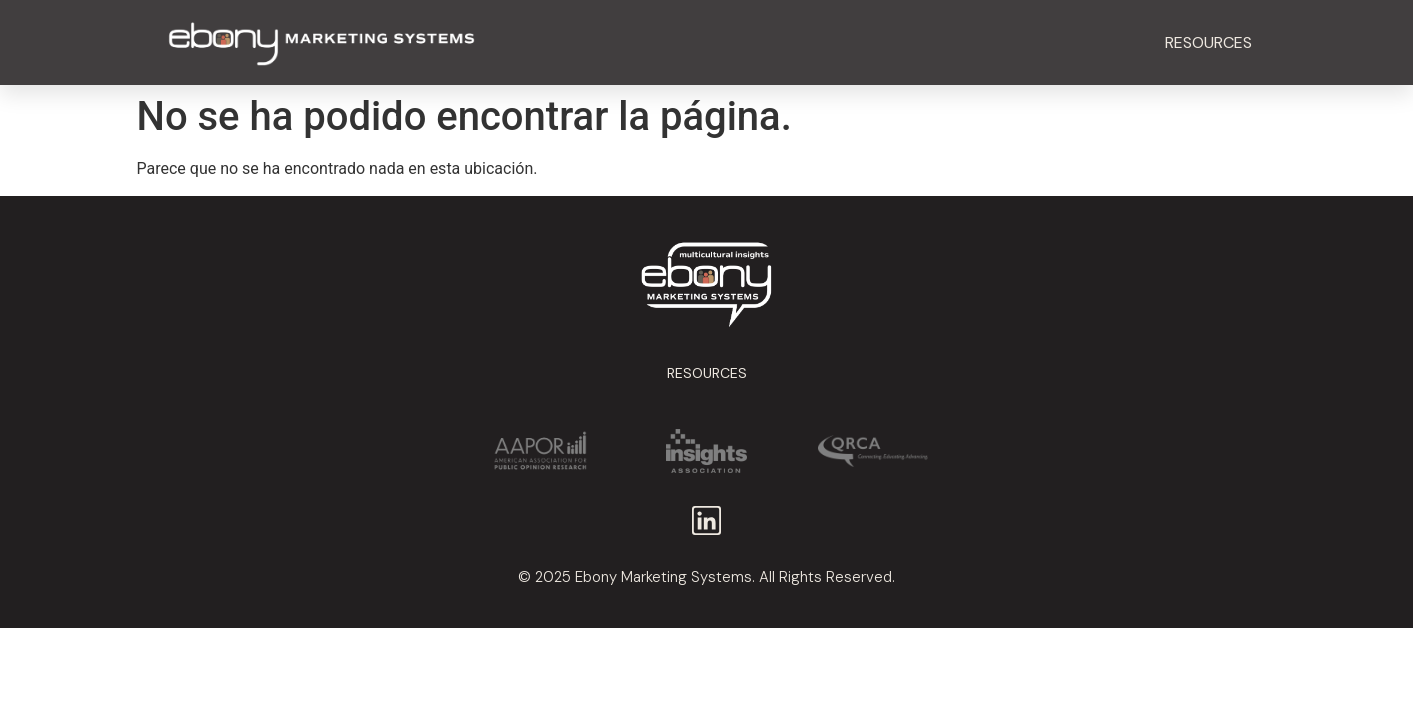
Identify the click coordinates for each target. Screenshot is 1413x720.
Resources (1208, 42)
